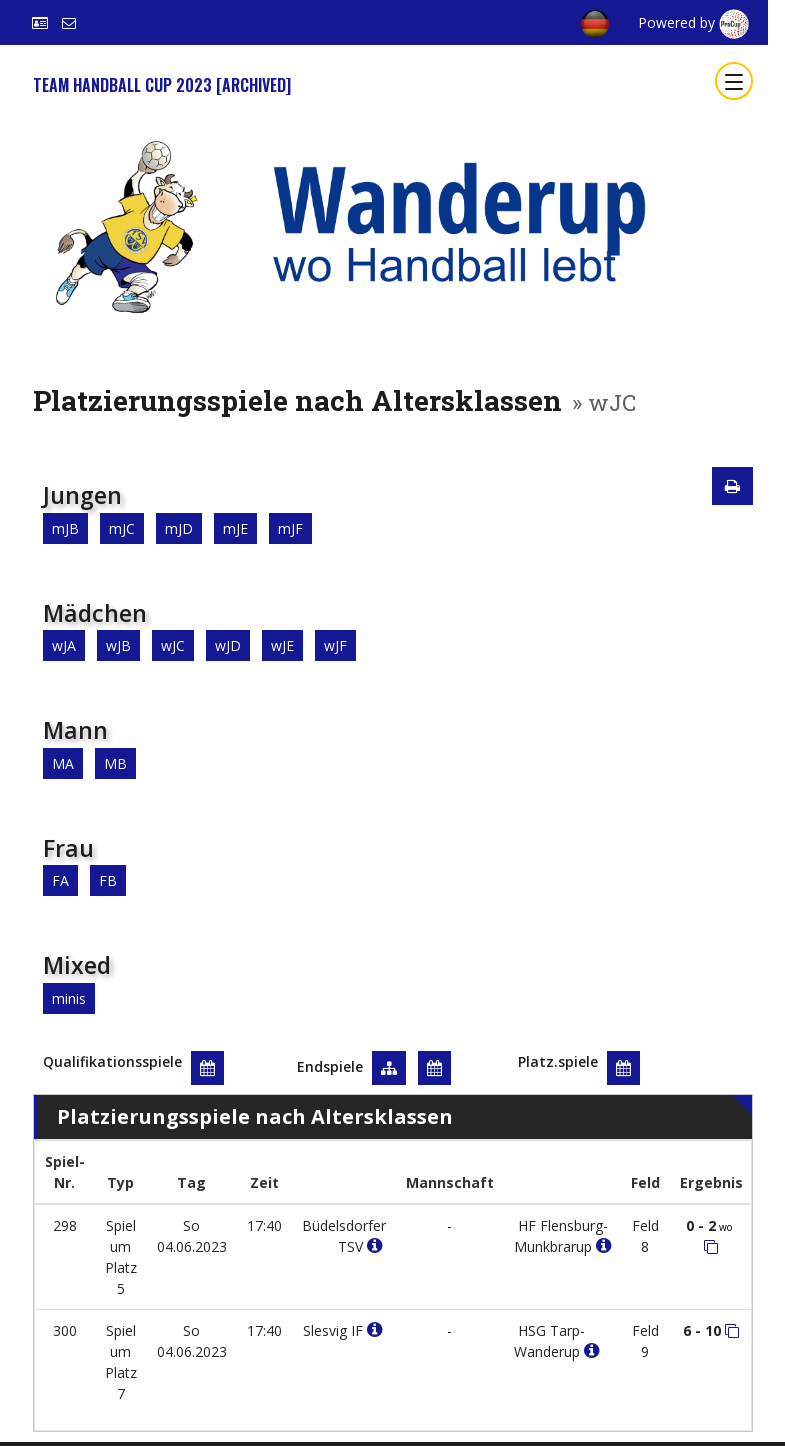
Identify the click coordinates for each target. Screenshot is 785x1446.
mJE (235, 528)
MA (63, 763)
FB (108, 880)
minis (69, 998)
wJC (173, 645)
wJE (282, 645)
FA (60, 880)
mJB (65, 528)
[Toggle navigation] (734, 81)
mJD (179, 528)
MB (115, 763)
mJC (122, 528)
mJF (290, 528)
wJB (118, 645)
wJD (228, 645)
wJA (64, 645)
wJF (335, 645)
